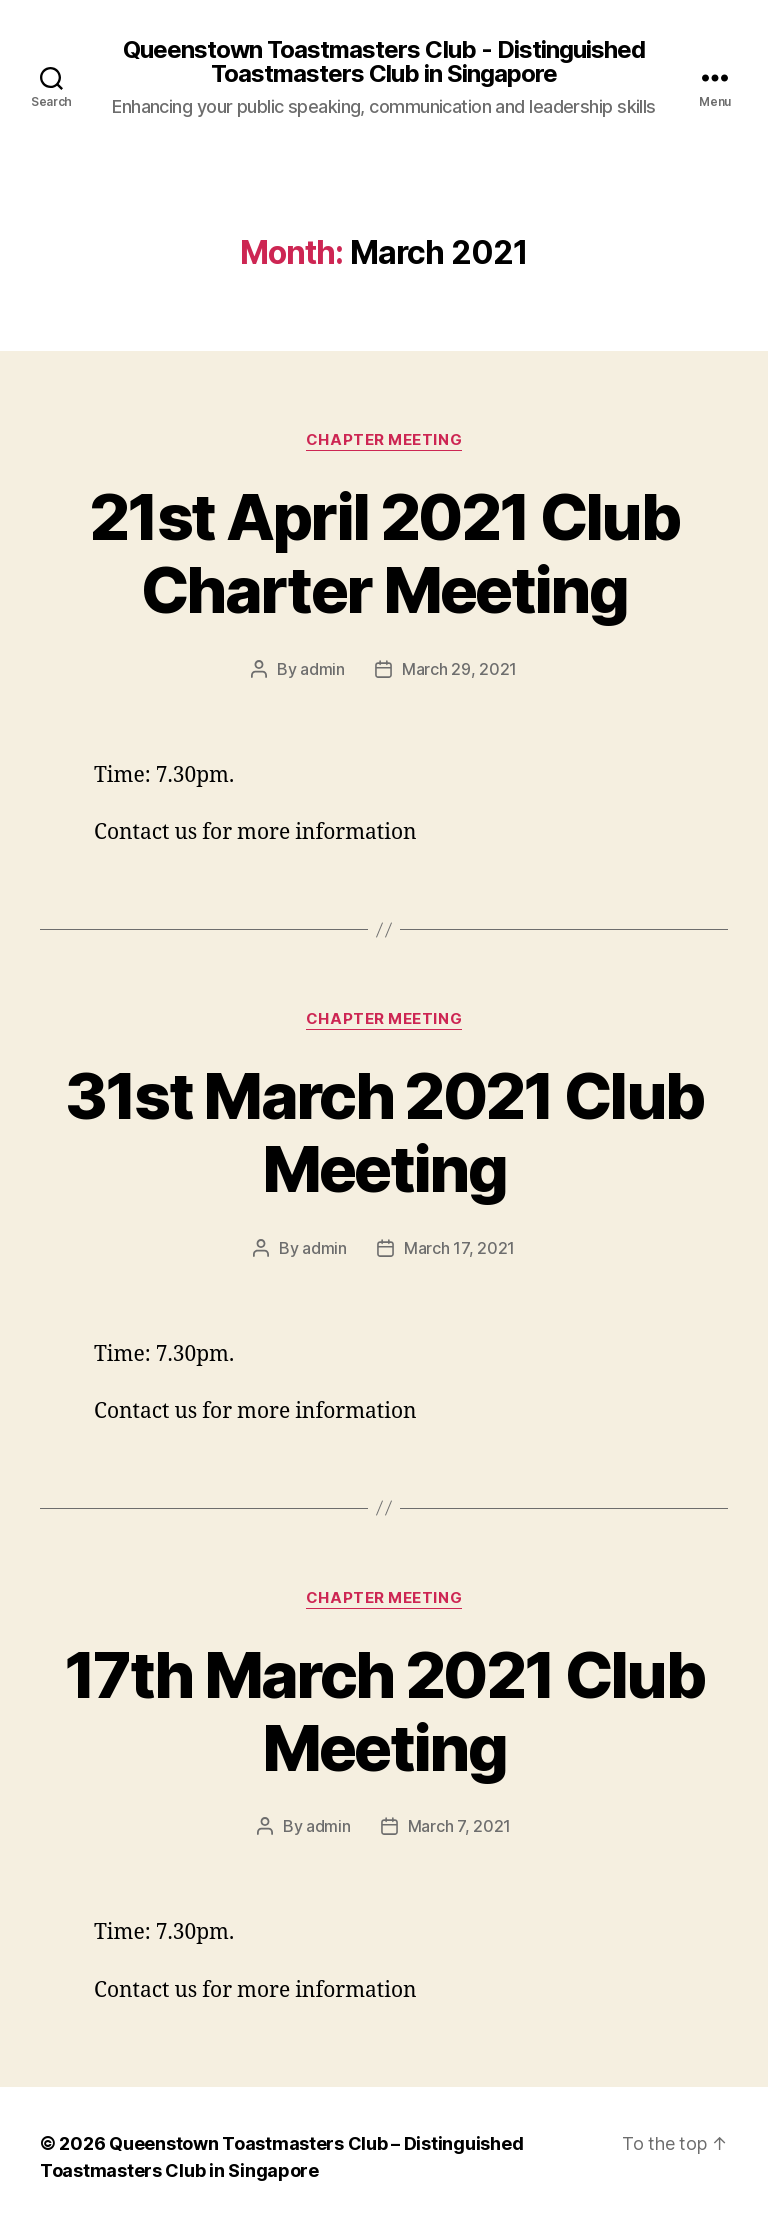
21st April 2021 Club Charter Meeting (384, 553)
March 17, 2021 (459, 1248)
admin (322, 669)
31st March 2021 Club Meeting (384, 1132)
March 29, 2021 (459, 669)
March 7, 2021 (460, 1826)
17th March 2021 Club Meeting (384, 1711)
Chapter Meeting (384, 440)
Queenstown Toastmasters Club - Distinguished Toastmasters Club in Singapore (383, 62)
